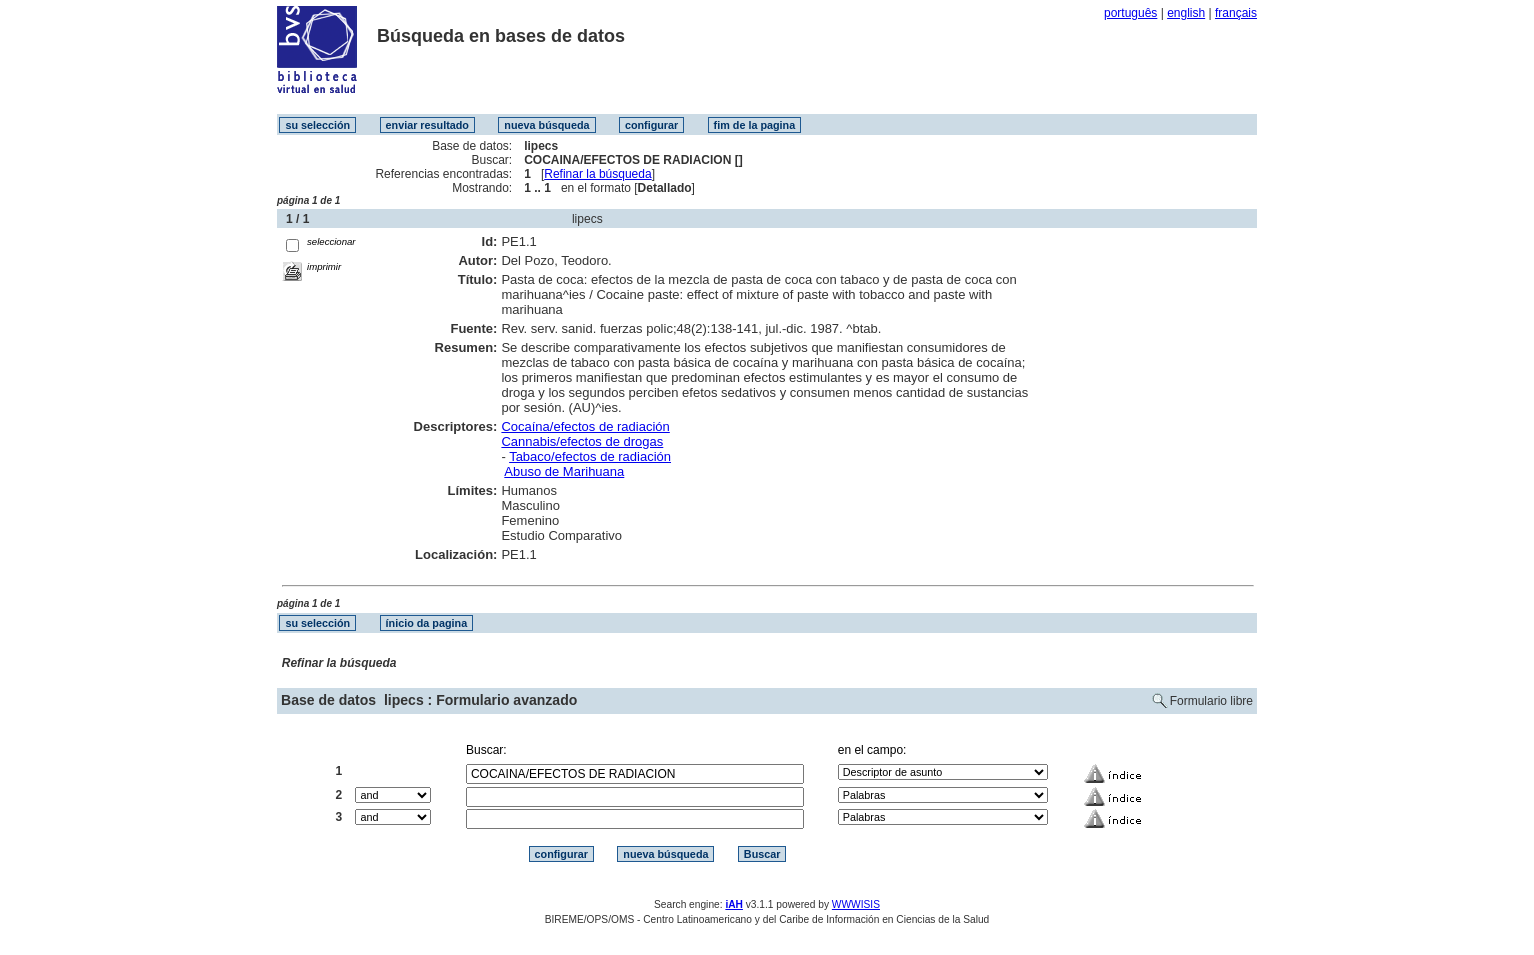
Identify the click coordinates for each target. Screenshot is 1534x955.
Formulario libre (1211, 701)
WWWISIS (856, 904)
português (1130, 13)
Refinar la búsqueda (597, 174)
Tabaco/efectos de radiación (590, 456)
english (1186, 13)
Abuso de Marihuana (564, 471)
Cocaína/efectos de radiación (585, 426)
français (1236, 13)
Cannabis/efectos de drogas (582, 441)
